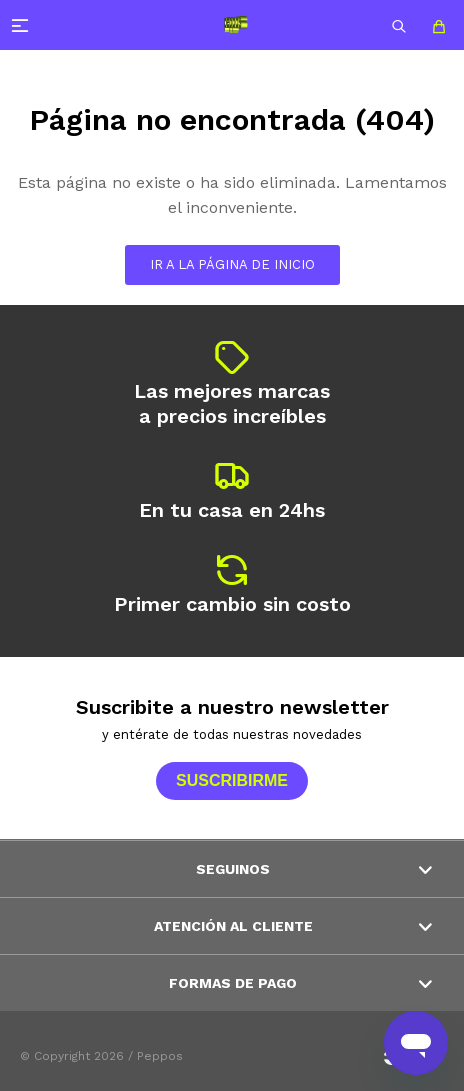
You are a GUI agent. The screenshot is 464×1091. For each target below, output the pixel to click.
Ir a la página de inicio (232, 264)
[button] (399, 25)
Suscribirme (232, 780)
